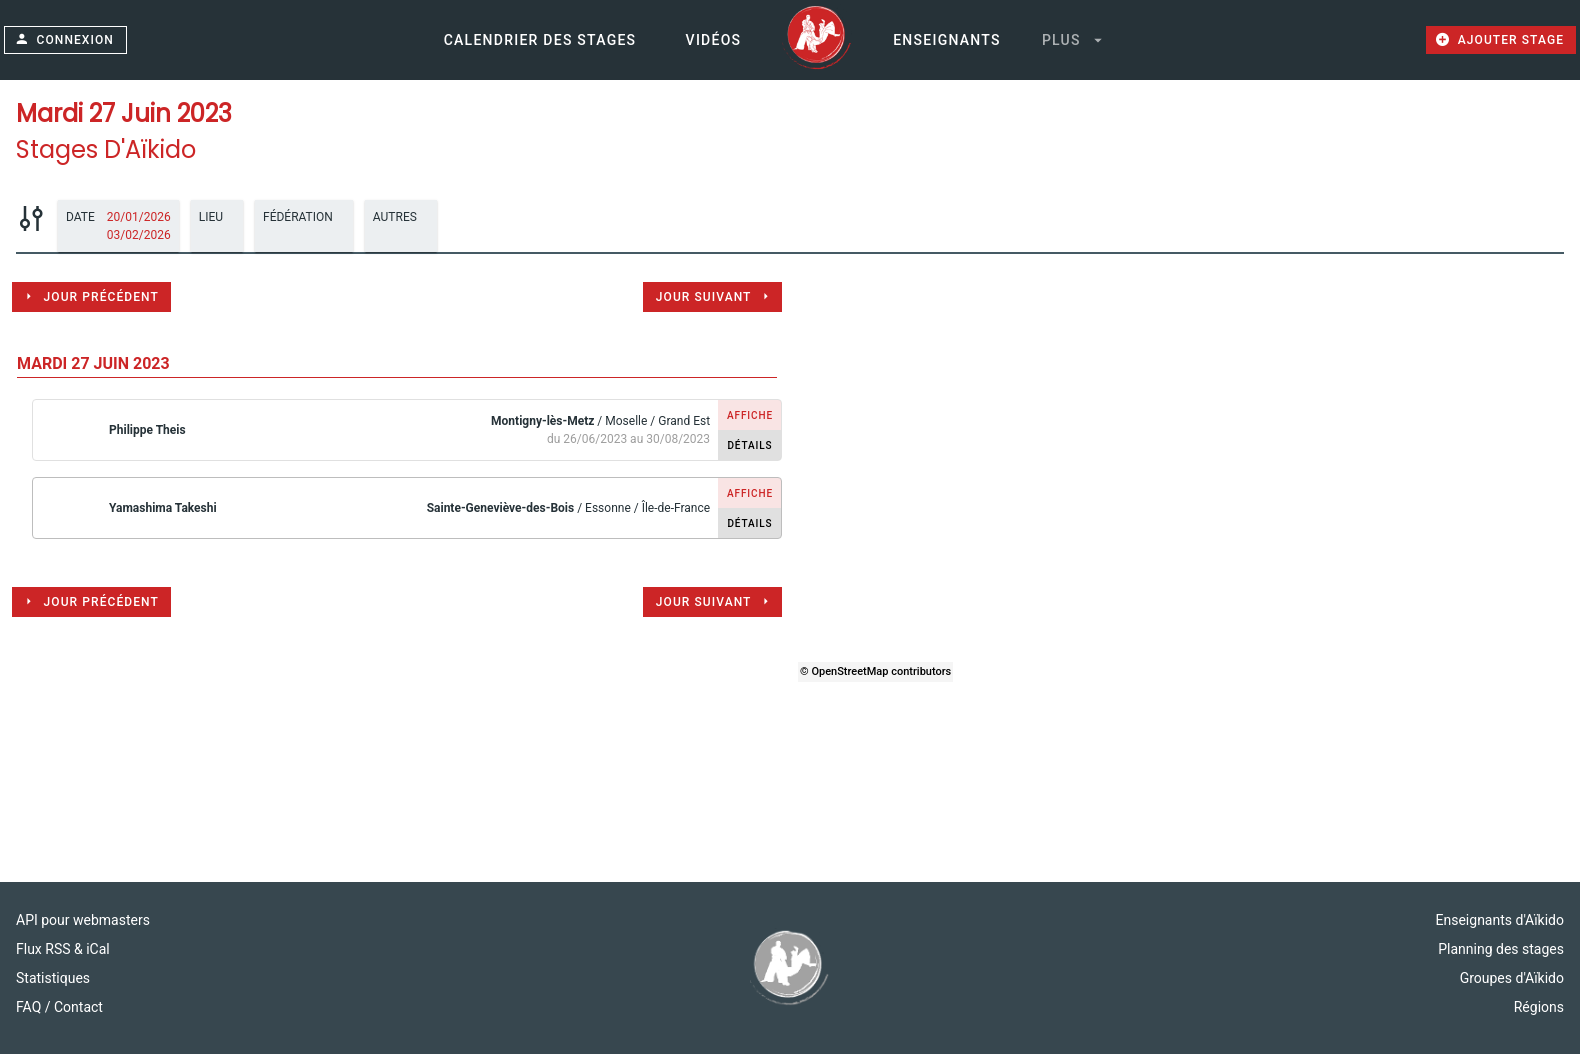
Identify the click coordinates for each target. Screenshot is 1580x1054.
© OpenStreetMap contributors (875, 671)
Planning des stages (1501, 949)
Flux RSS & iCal (63, 949)
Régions (1539, 1007)
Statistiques (53, 978)
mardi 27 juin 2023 (93, 363)
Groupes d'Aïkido (1512, 978)
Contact (78, 1007)
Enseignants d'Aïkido (1500, 920)
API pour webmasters (83, 920)
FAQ (30, 1007)
